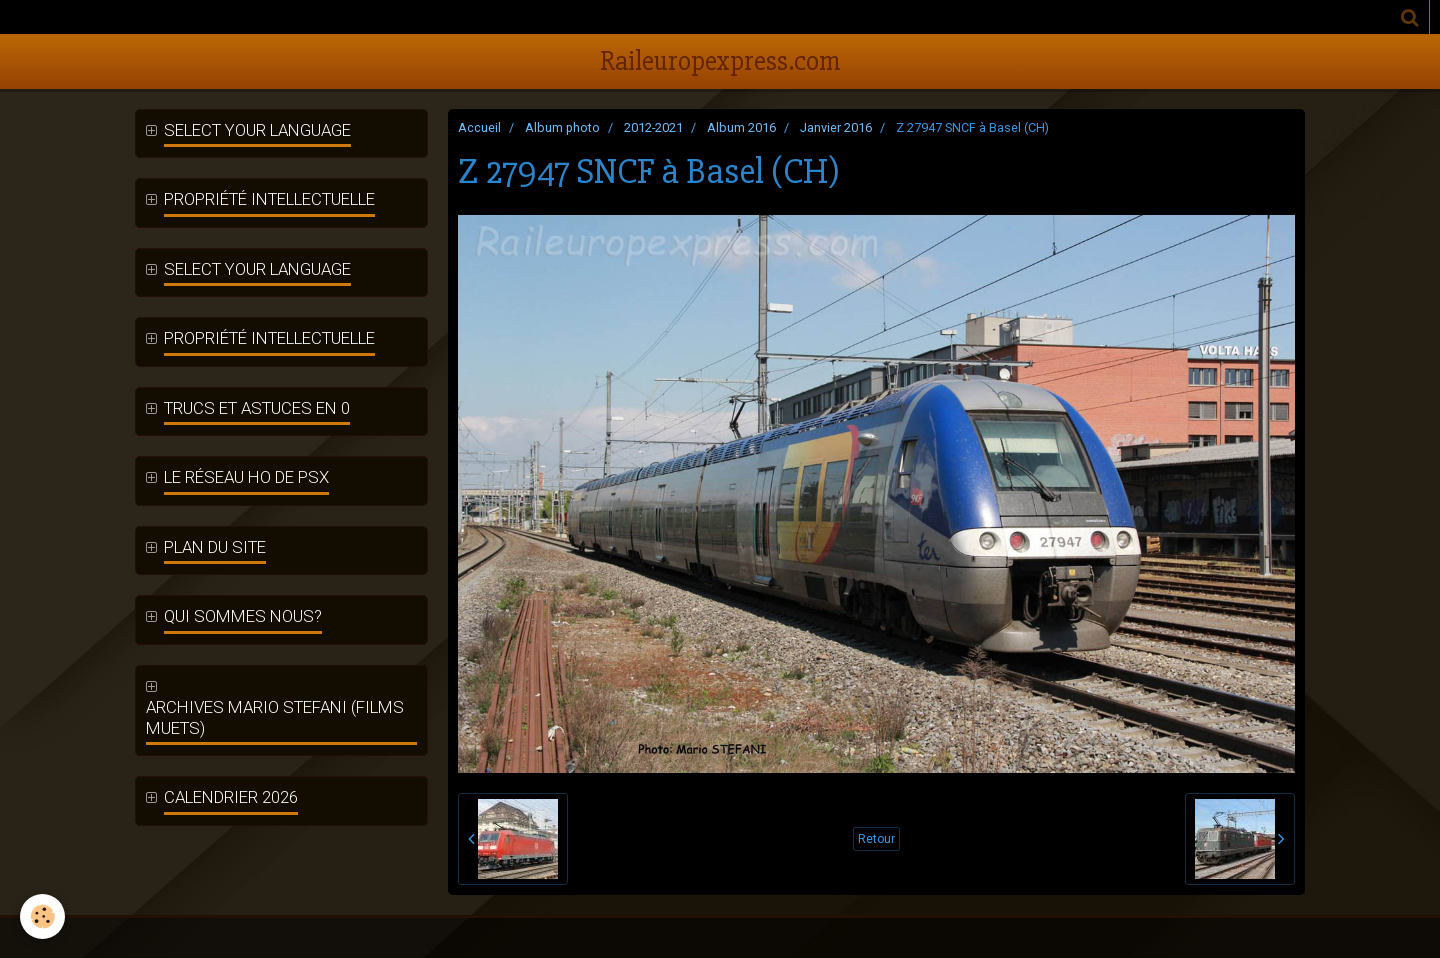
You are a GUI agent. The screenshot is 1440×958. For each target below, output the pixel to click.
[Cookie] (42, 916)
